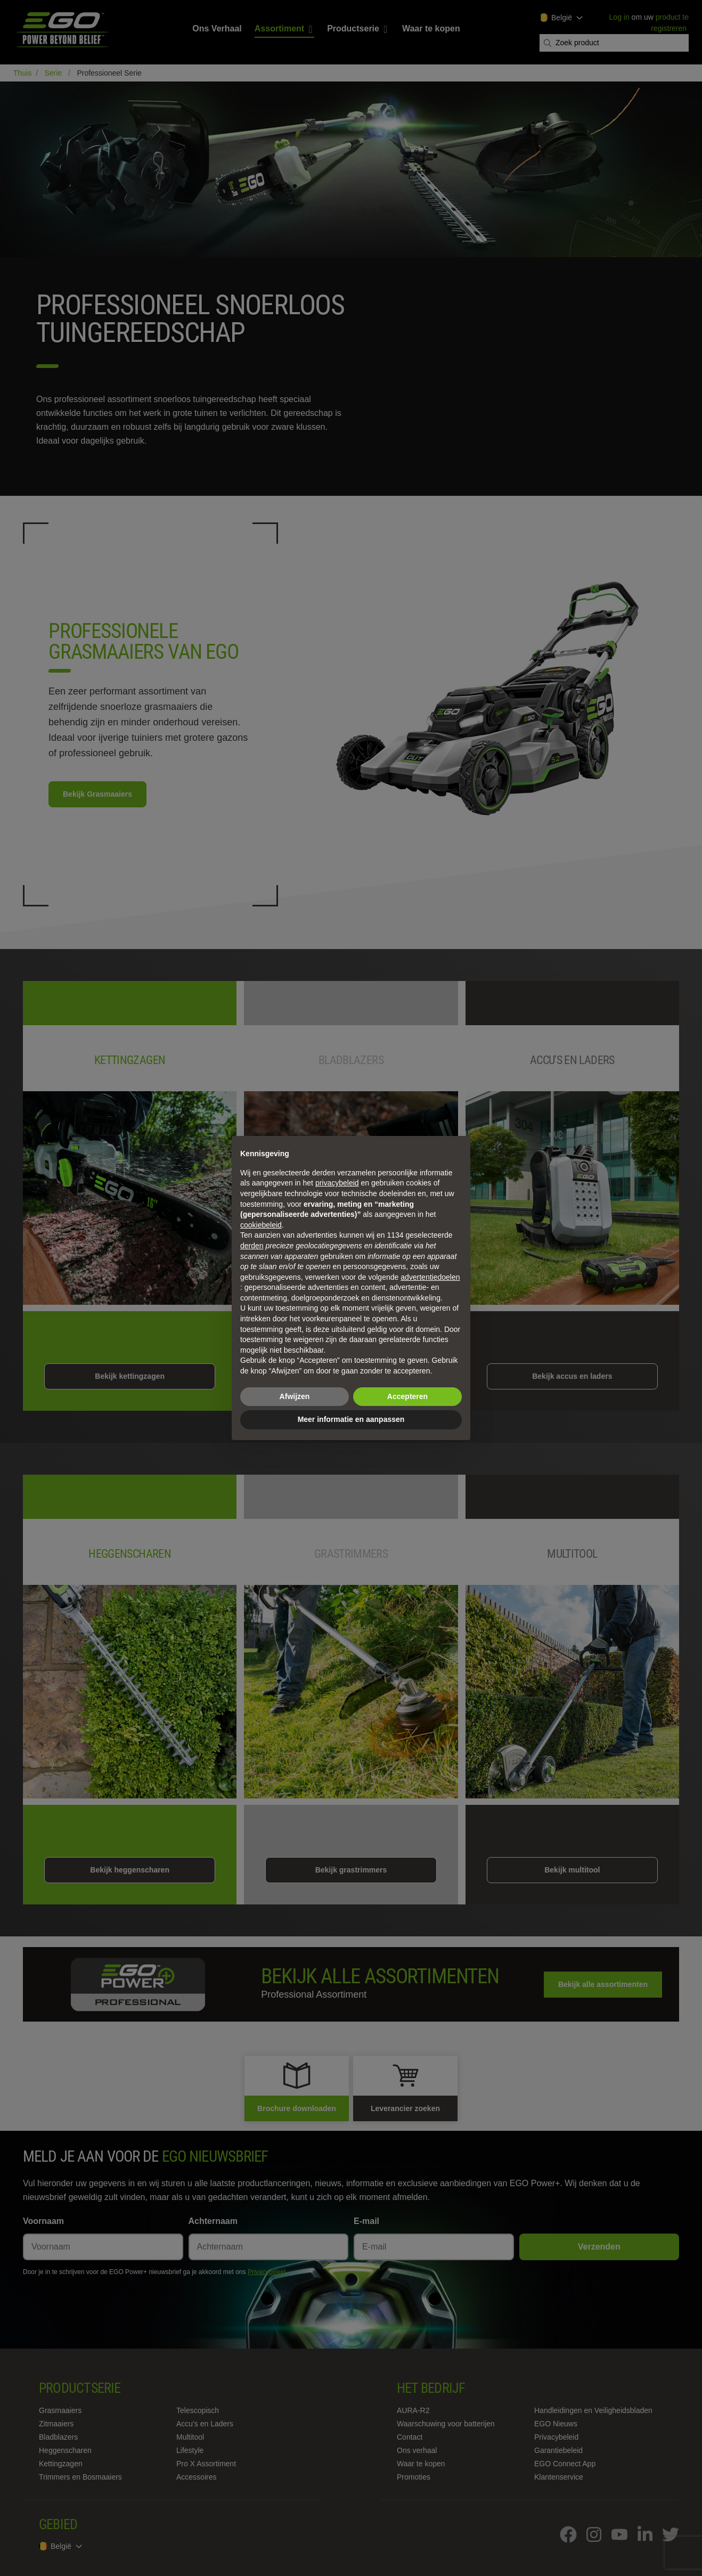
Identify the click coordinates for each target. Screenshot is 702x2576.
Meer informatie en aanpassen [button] (351, 1419)
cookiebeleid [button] (261, 1225)
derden (252, 1245)
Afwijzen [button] (295, 1396)
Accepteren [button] (407, 1396)
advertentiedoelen (430, 1277)
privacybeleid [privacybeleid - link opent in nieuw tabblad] (337, 1183)
